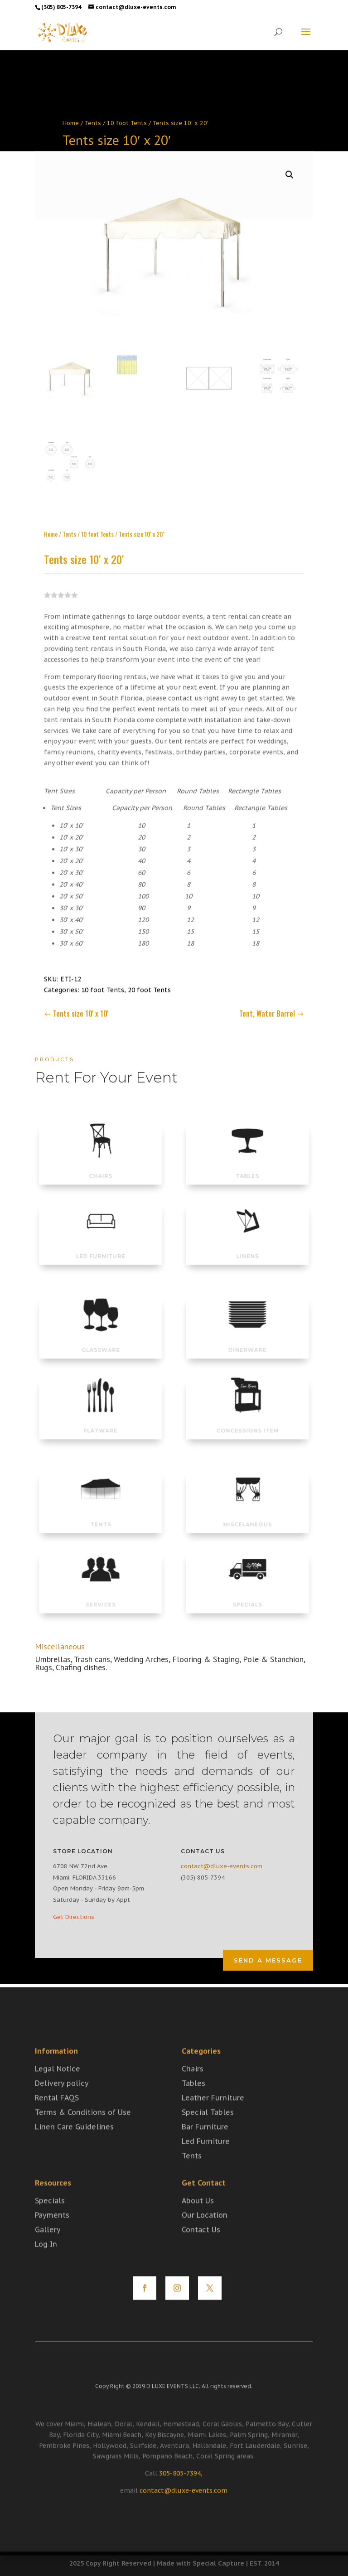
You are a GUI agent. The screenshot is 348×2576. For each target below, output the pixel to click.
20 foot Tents (149, 977)
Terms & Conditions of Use (83, 2131)
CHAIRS (100, 1166)
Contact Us (201, 2248)
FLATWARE (100, 1420)
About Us (198, 2219)
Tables (193, 2102)
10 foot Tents (127, 123)
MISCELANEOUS (247, 1514)
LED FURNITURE (101, 1246)
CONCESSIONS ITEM (247, 1420)
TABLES (247, 1166)
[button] (289, 162)
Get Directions (73, 1917)
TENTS (100, 1514)
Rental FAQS (57, 2116)
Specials (50, 2219)
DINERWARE (247, 1340)
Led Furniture (206, 2160)
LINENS (247, 1246)
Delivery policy (62, 2102)
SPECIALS (247, 1595)
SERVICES (100, 1595)
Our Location (204, 2233)
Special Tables (208, 2131)
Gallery (48, 2248)
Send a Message (268, 1960)
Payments (52, 2233)
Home (71, 123)
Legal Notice (57, 2087)
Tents (93, 123)
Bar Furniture (205, 2145)
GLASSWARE (100, 1340)
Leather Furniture (213, 2116)
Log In (46, 2262)
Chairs (192, 2087)
